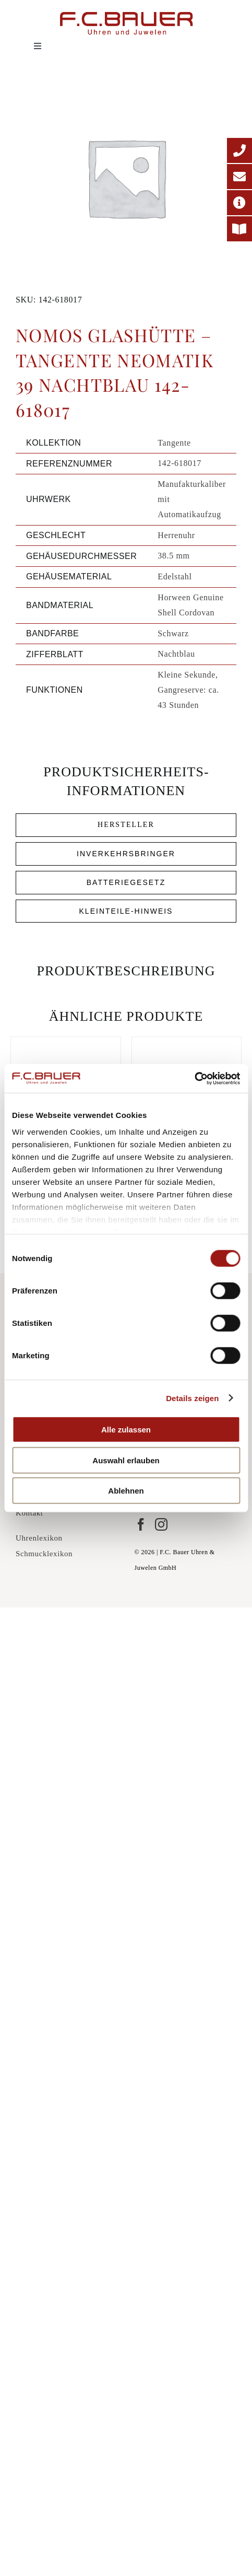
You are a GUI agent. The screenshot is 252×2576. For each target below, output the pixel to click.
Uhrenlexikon (39, 1538)
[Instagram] (161, 1524)
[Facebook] (141, 1524)
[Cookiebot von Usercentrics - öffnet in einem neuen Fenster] (194, 1078)
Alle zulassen (126, 1429)
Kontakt (29, 1513)
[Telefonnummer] (239, 150)
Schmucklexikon (44, 1553)
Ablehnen (125, 1490)
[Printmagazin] (239, 228)
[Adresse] (239, 202)
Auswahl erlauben (125, 1459)
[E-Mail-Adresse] (239, 176)
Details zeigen (192, 1397)
